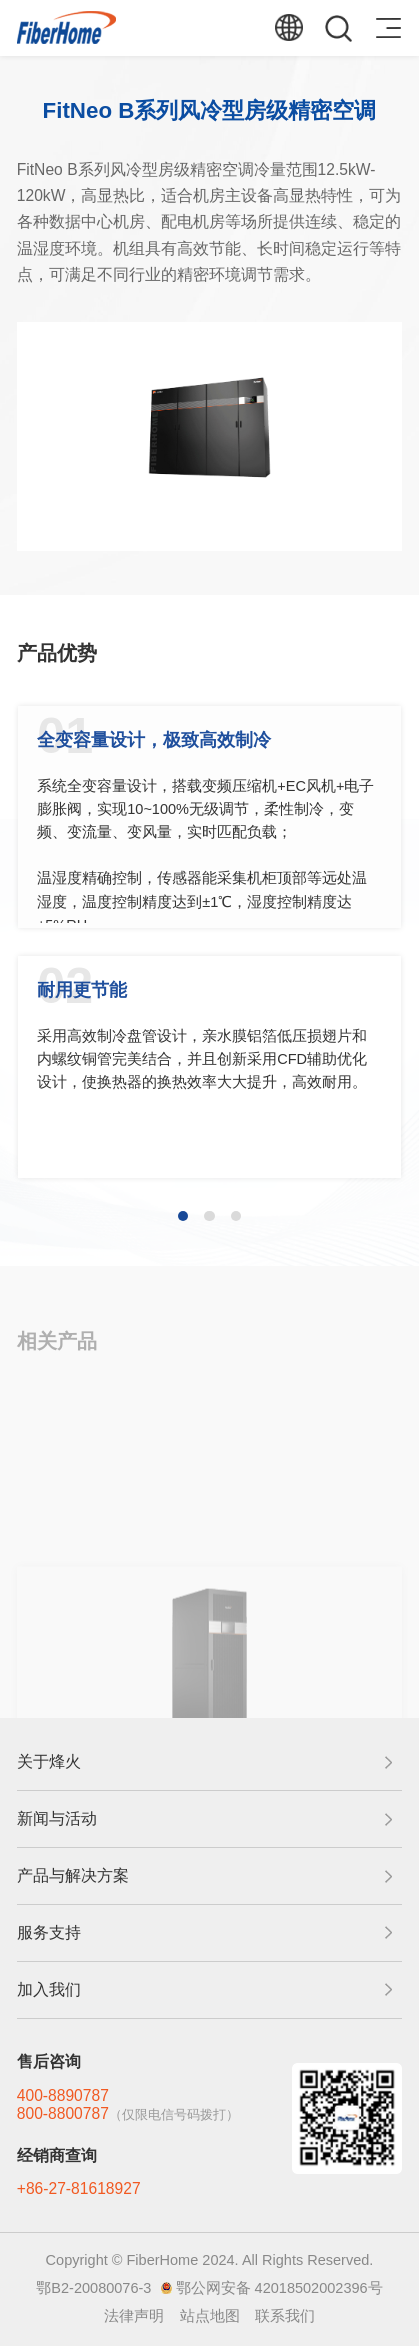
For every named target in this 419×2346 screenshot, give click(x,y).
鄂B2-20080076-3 (93, 2288)
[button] (183, 1216)
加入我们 (49, 1989)
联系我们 (285, 2316)
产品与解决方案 (73, 1875)
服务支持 (49, 1932)
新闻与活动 (57, 1818)
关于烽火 (49, 1761)
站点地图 (210, 2316)
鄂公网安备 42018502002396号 (279, 2288)
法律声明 (134, 2316)
